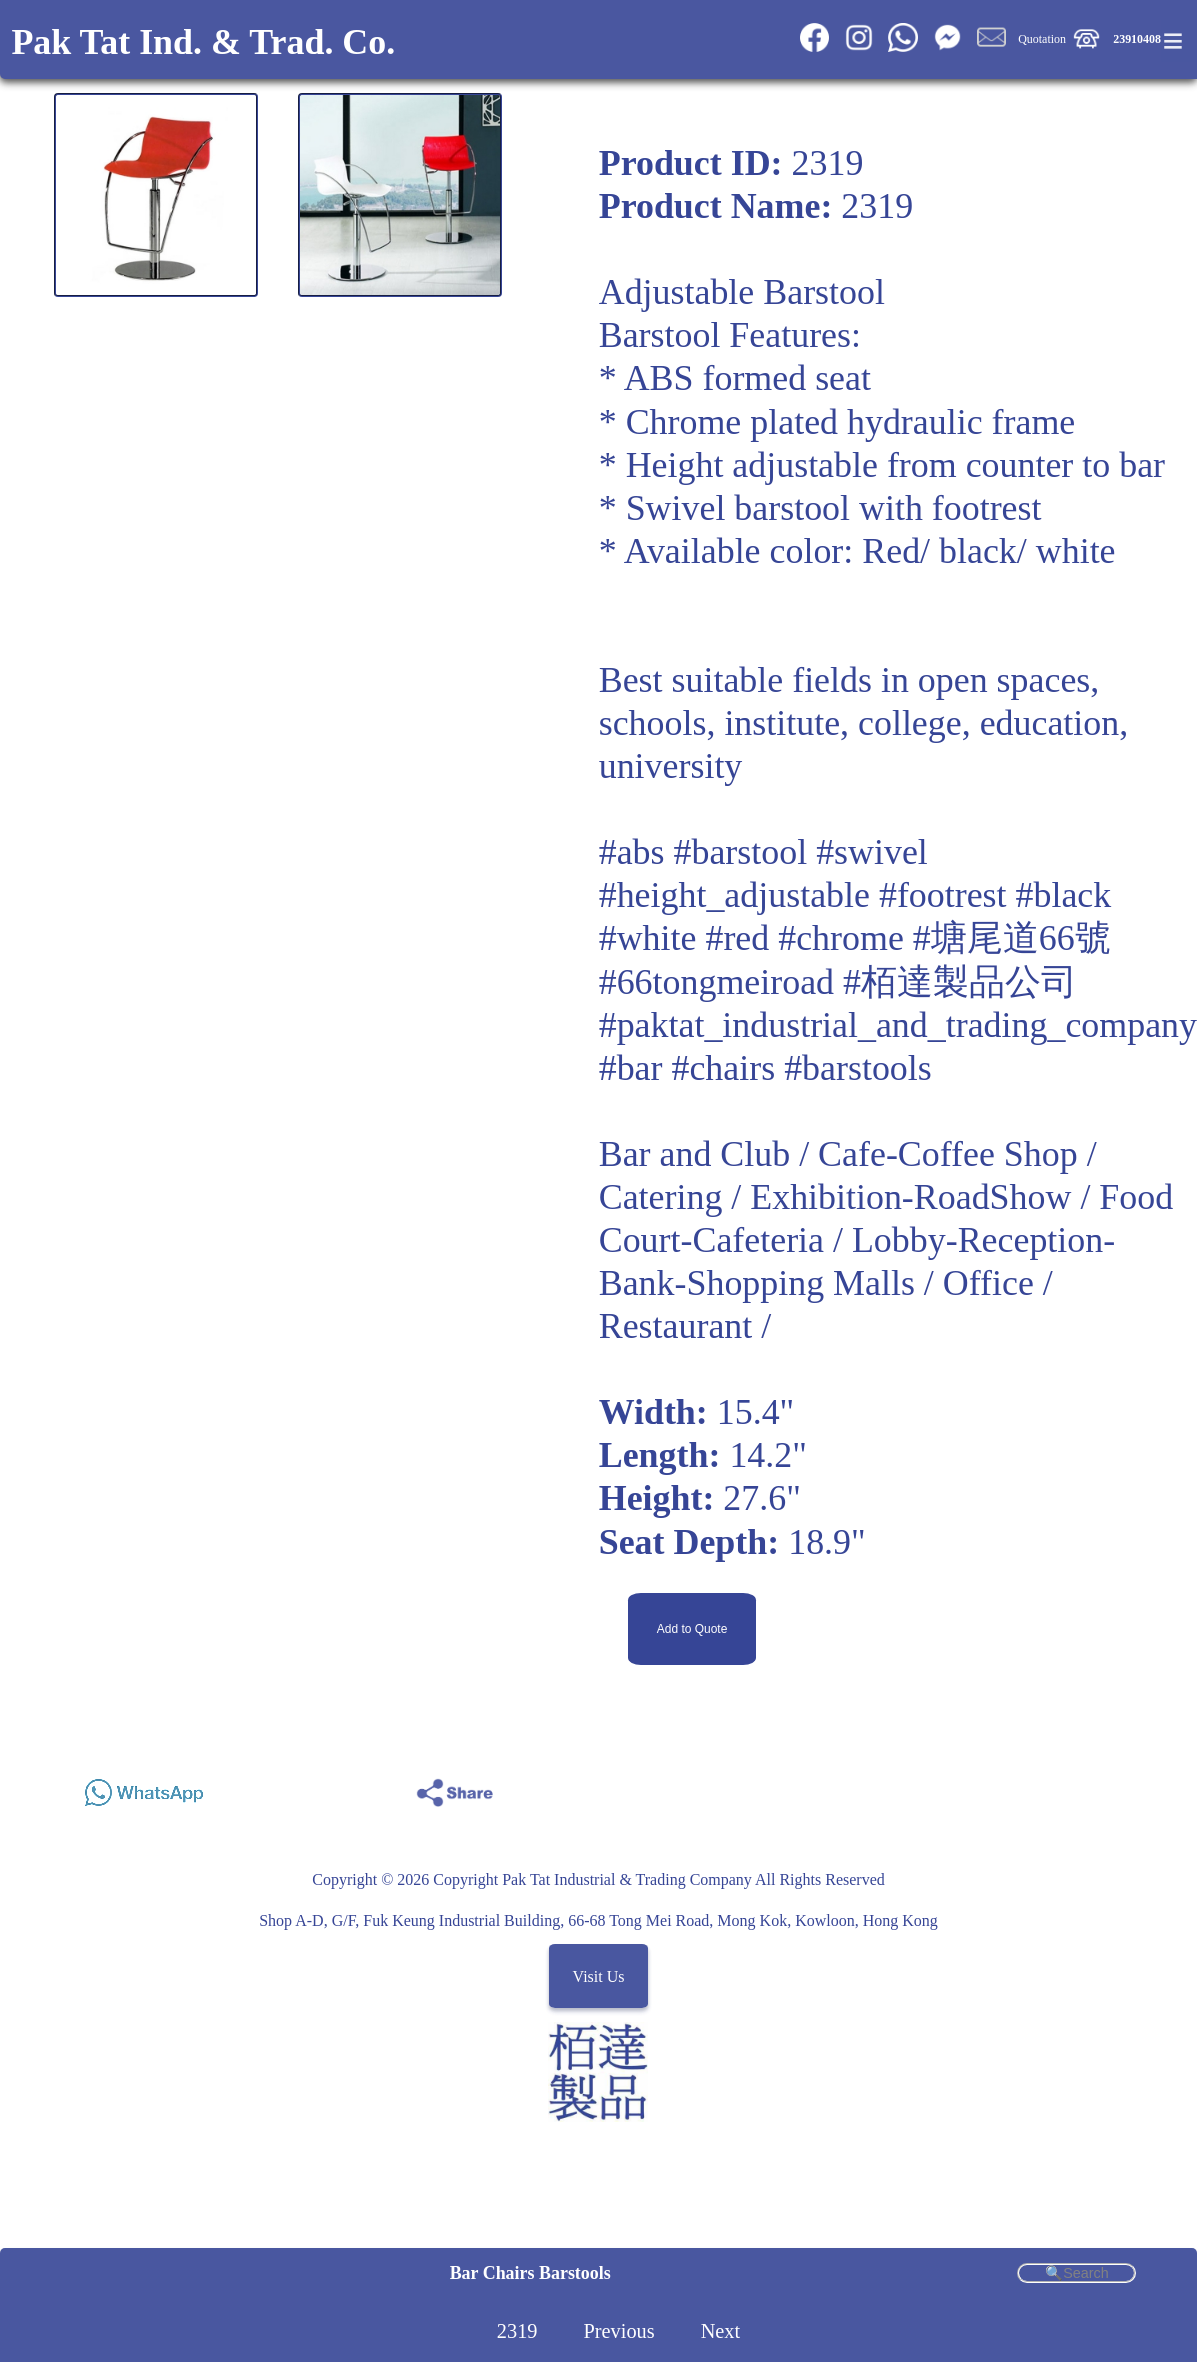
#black (1064, 895)
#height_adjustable (734, 895)
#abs (632, 852)
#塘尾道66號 (1012, 938)
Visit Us (599, 1975)
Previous (618, 2331)
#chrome (841, 938)
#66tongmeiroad (716, 982)
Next (721, 2331)
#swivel (872, 852)
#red (737, 938)
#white (648, 938)
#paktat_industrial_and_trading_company (898, 1025)
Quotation (1042, 39)
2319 (517, 2331)
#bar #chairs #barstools (765, 1068)
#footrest (943, 895)
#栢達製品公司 (960, 982)
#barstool (741, 852)
